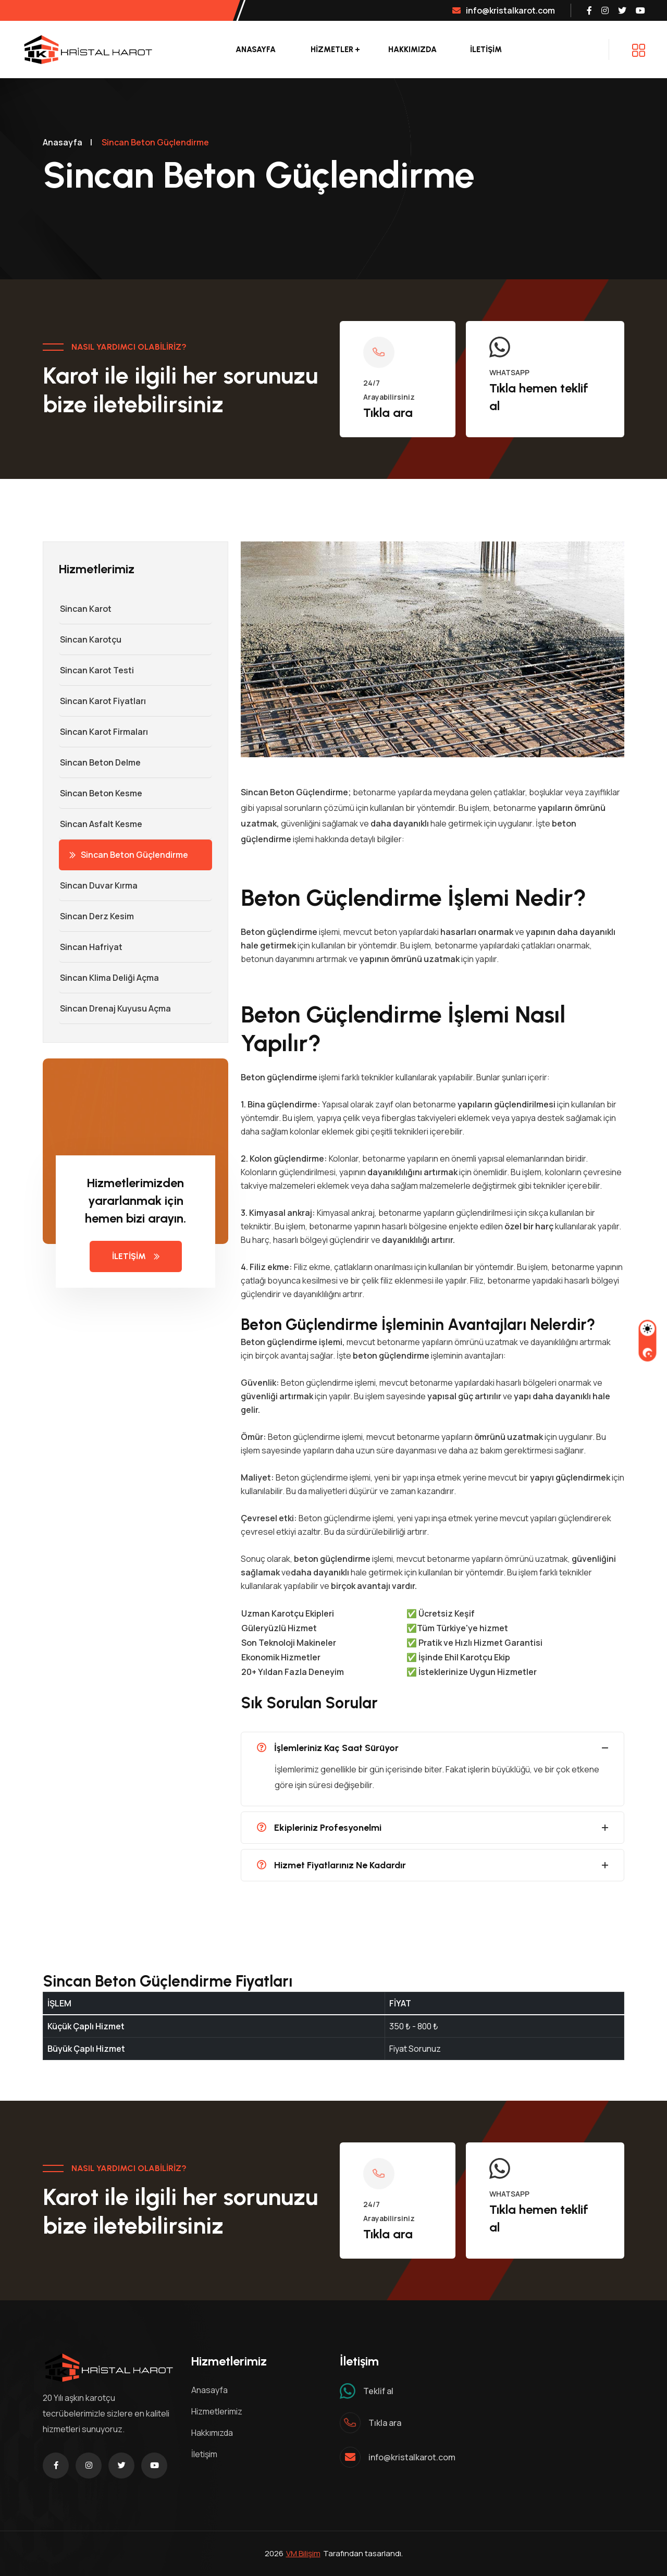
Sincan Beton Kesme (100, 793)
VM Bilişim (303, 2553)
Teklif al (378, 2391)
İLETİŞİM (486, 49)
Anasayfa (256, 49)
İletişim (204, 2454)
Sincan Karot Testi (96, 670)
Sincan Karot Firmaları (103, 731)
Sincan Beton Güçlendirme (128, 854)
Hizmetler (332, 49)
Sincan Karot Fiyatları (102, 701)
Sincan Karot (85, 608)
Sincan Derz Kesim (96, 916)
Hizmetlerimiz (216, 2411)
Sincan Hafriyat (90, 947)
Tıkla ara (388, 412)
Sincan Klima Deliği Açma (109, 977)
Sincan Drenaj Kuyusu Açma (115, 1008)
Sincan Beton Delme (100, 762)
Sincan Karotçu (90, 639)
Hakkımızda (412, 49)
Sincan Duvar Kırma (98, 885)
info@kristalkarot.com (503, 10)
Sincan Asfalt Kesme (100, 824)
